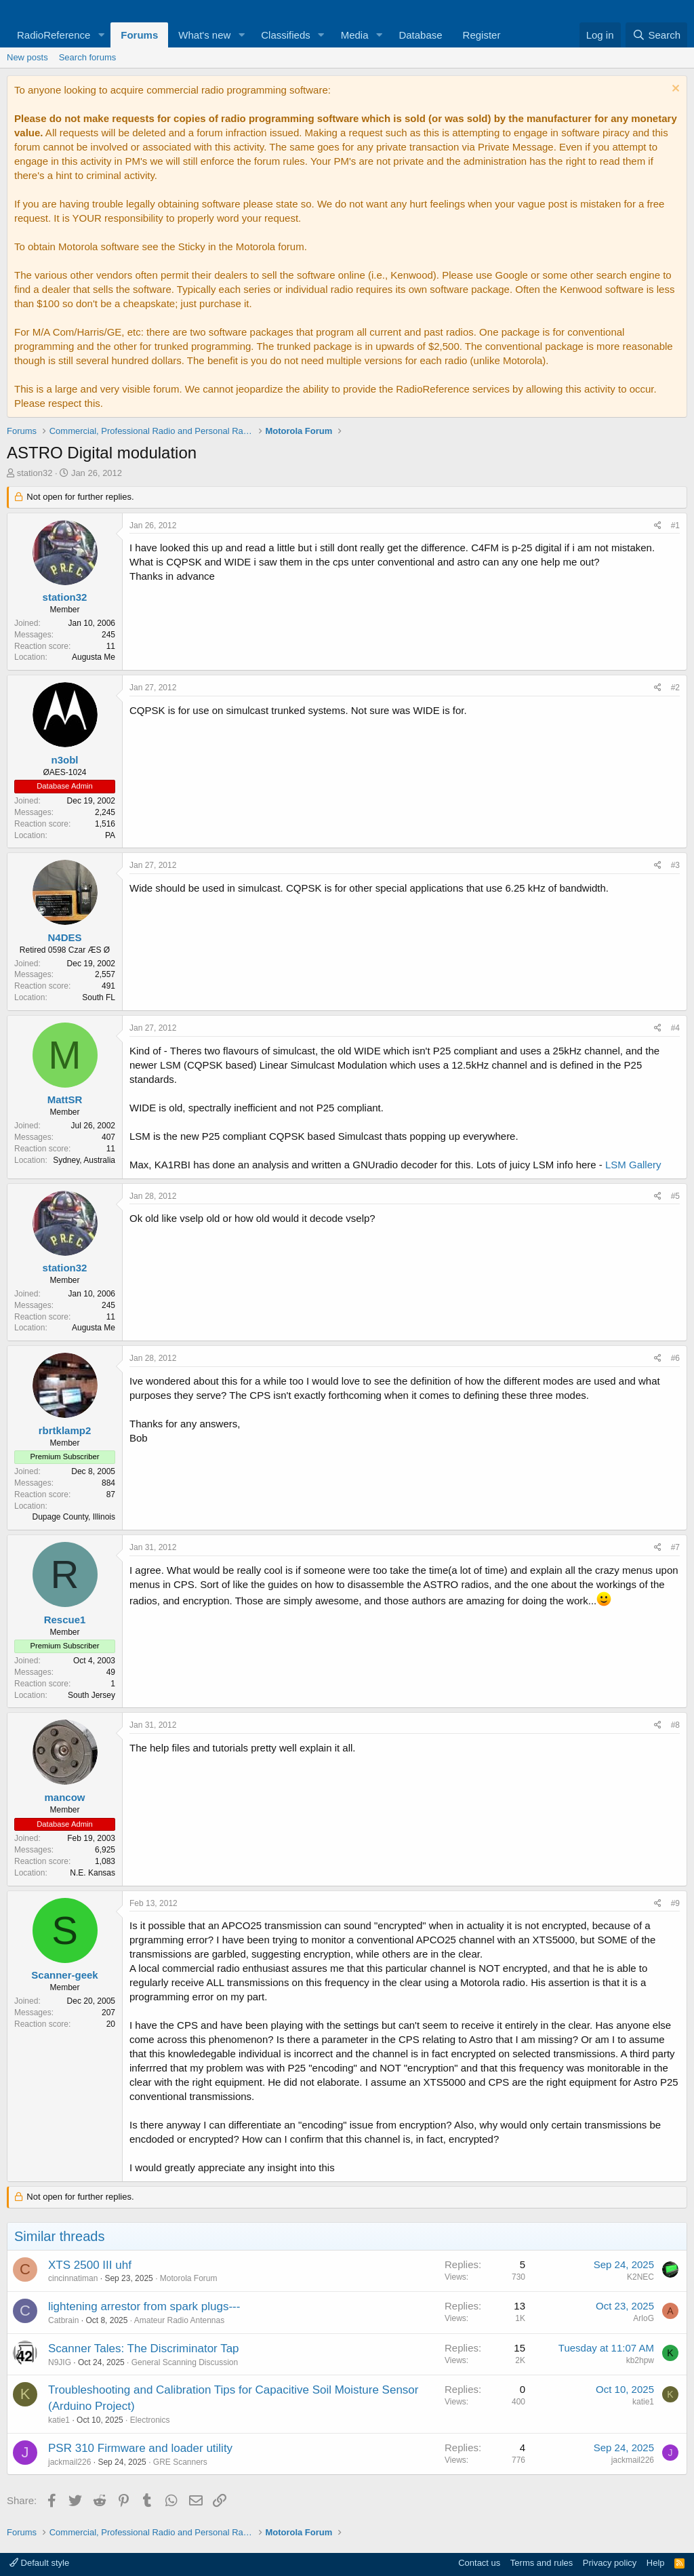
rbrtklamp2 (65, 1430)
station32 (35, 473)
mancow (64, 1797)
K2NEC (640, 2277)
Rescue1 (65, 1619)
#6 (675, 1358)
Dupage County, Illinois (73, 1517)
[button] (100, 34)
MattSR (65, 1099)
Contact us (479, 2563)
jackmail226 (69, 2462)
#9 (675, 1903)
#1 (675, 525)
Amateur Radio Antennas (179, 2320)
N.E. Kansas (92, 1873)
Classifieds (285, 35)
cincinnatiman (73, 2278)
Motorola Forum (189, 2278)
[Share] (657, 526)
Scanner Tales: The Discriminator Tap (143, 2348)
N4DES (64, 937)
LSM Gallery (633, 1164)
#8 (675, 1725)
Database (420, 35)
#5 (675, 1196)
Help (656, 2563)
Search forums (88, 57)
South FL (98, 997)
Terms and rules (541, 2563)
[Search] (656, 34)
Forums (139, 35)
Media (355, 35)
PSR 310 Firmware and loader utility (140, 2448)
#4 (675, 1028)
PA (110, 835)
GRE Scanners (180, 2462)
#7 (675, 1547)
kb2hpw (640, 2360)
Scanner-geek (64, 1975)
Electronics (150, 2420)
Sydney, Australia (84, 1160)
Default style (39, 2563)
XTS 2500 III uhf (89, 2265)
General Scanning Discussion (184, 2362)
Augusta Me (93, 657)
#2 (675, 687)
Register (482, 35)
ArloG (643, 2318)
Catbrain (63, 2320)
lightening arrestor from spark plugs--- (144, 2306)
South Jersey (91, 1695)
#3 (675, 865)
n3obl (65, 760)
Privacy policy (609, 2563)
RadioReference (53, 35)
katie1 (59, 2420)
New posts (27, 57)
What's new (204, 35)
